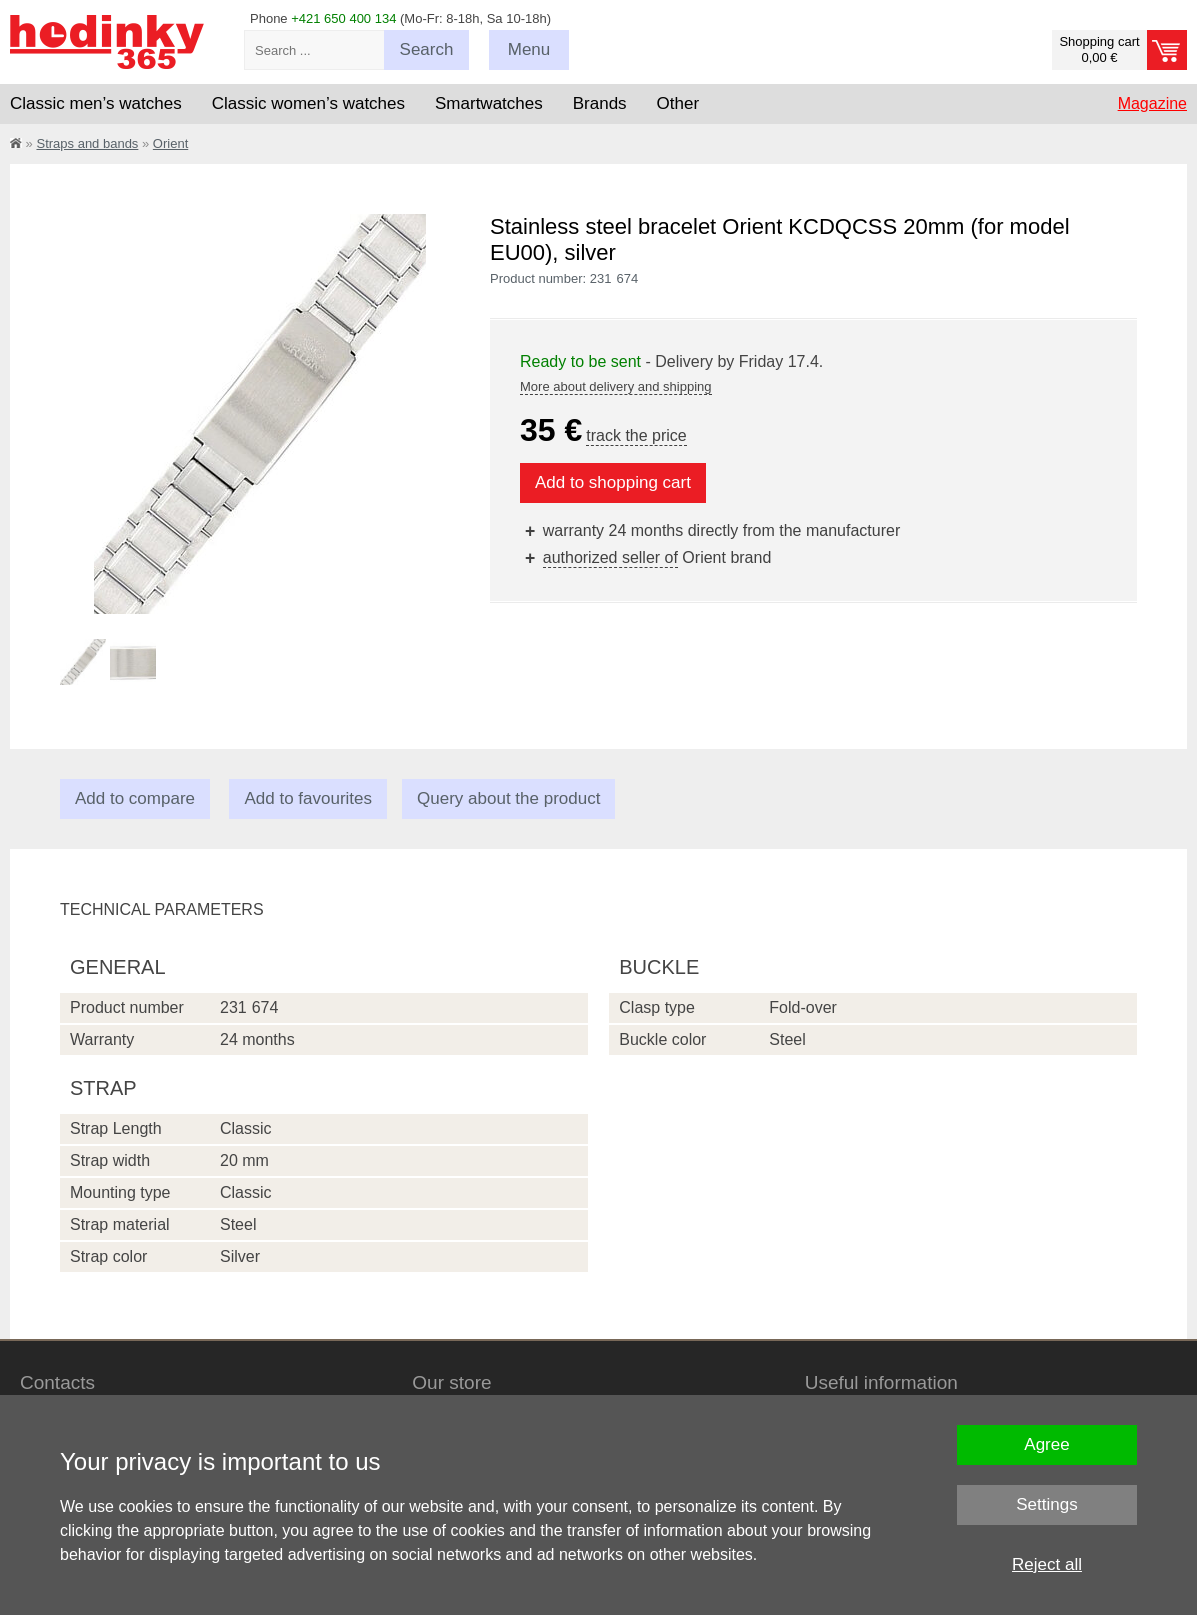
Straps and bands (87, 143)
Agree (1046, 1444)
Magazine (1152, 103)
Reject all (1047, 1564)
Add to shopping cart (613, 482)
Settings (1046, 1504)
